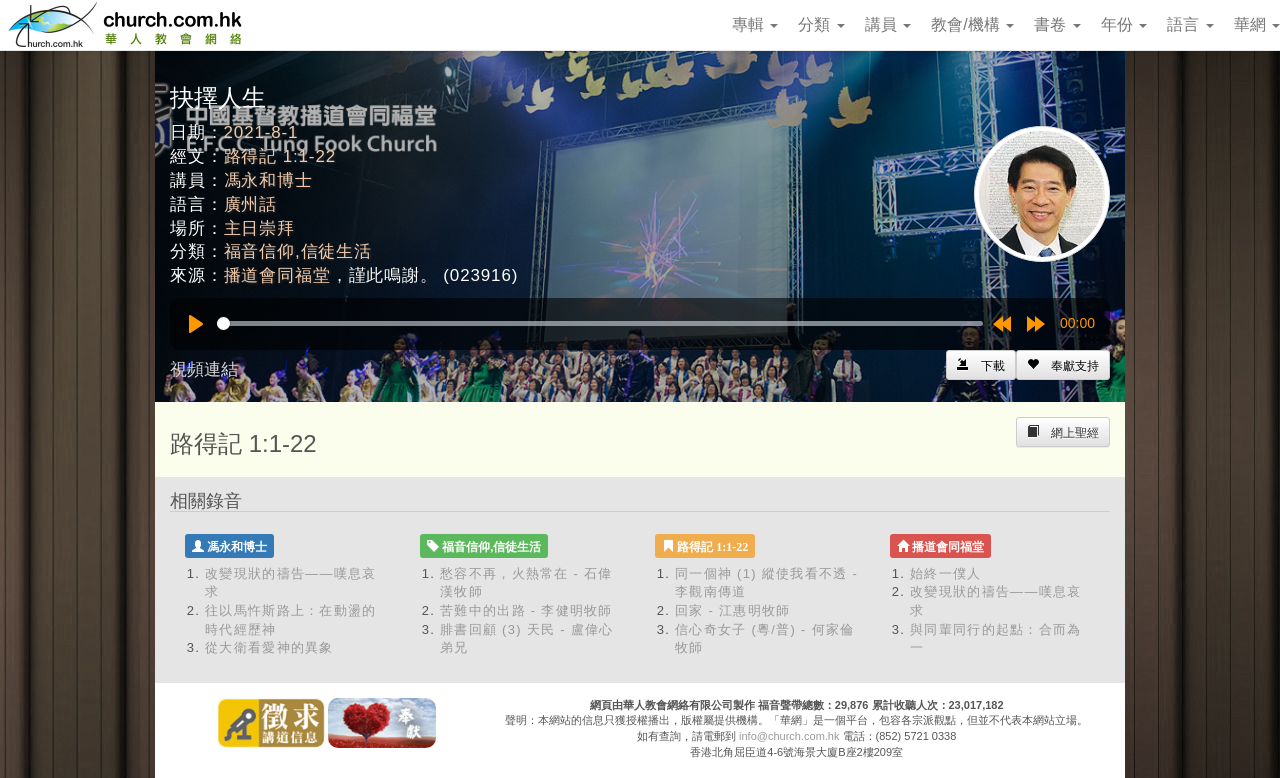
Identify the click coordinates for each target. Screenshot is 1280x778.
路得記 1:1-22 (280, 156)
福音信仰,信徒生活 (298, 251)
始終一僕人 (946, 573)
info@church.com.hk (789, 736)
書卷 (1057, 24)
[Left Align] (1063, 365)
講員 (888, 24)
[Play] (196, 324)
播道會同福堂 (277, 275)
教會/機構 (972, 24)
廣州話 (251, 204)
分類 (821, 24)
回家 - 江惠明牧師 (733, 610)
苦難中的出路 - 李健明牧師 (526, 610)
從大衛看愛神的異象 (269, 647)
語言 (1190, 24)
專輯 (755, 24)
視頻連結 (204, 369)
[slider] (600, 323)
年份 (1124, 24)
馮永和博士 (268, 180)
